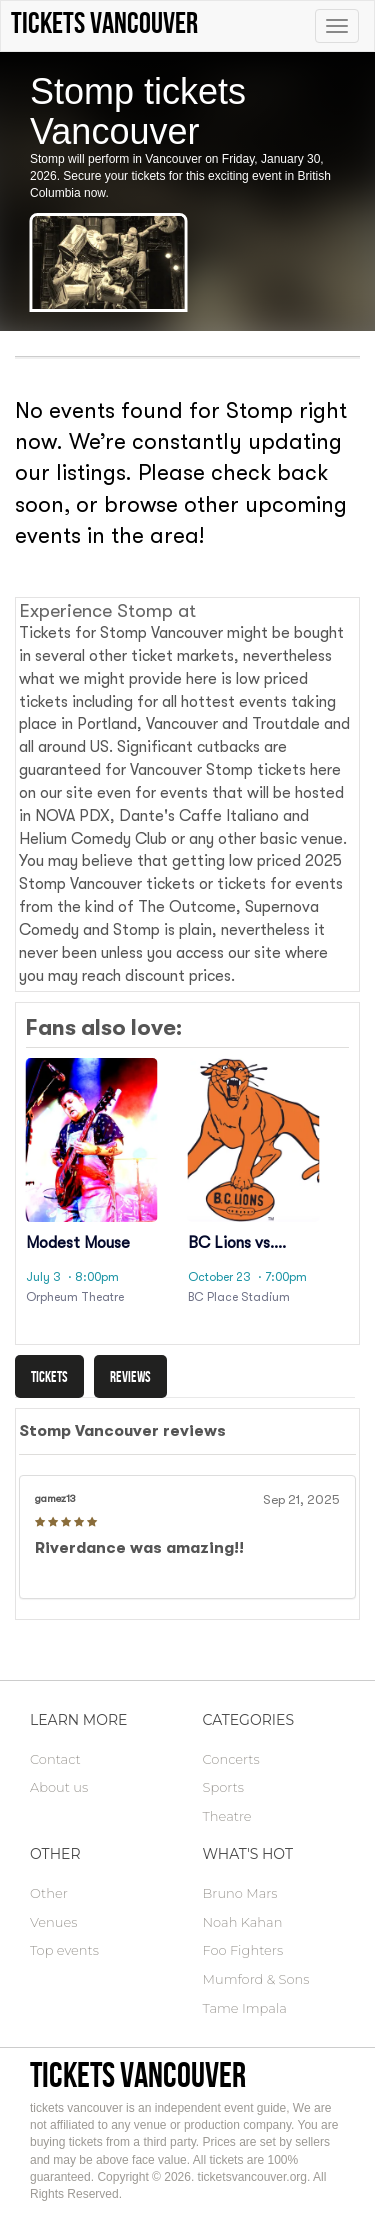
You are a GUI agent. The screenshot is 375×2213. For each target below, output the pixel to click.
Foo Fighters (243, 1950)
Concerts (231, 1759)
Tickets (49, 1376)
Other (49, 1893)
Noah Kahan (243, 1922)
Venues (53, 1922)
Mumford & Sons (256, 1979)
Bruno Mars (240, 1893)
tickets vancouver (138, 2074)
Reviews (130, 1376)
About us (59, 1787)
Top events (64, 1950)
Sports (223, 1787)
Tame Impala (245, 2008)
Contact (55, 1759)
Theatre (227, 1816)
